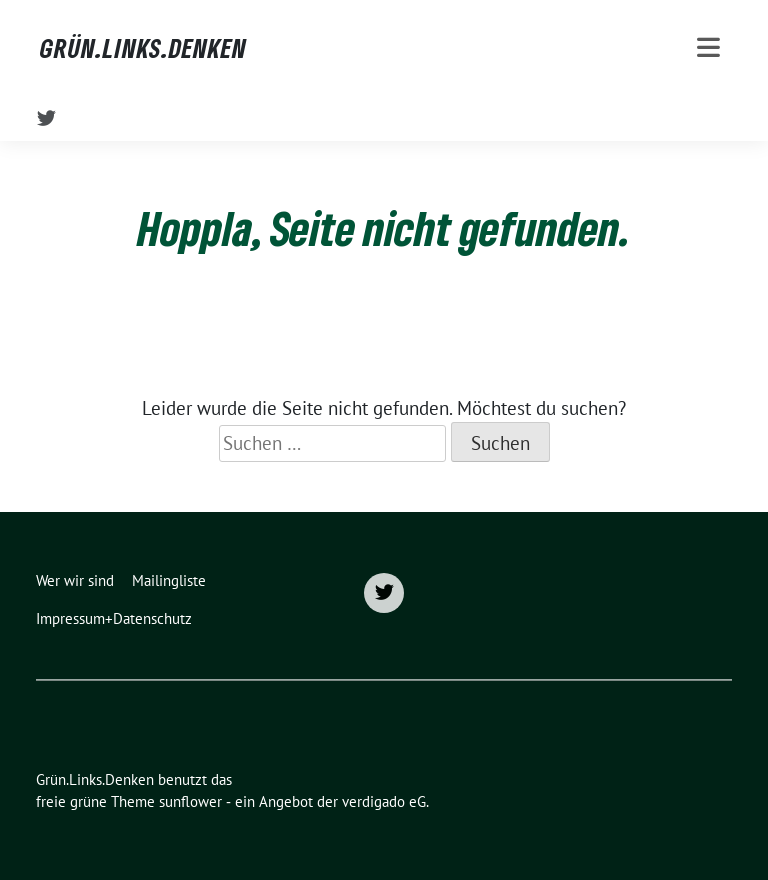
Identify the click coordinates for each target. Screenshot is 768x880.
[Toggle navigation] (708, 47)
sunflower (190, 801)
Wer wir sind (75, 580)
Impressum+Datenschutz (114, 618)
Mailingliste (169, 580)
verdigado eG (384, 801)
